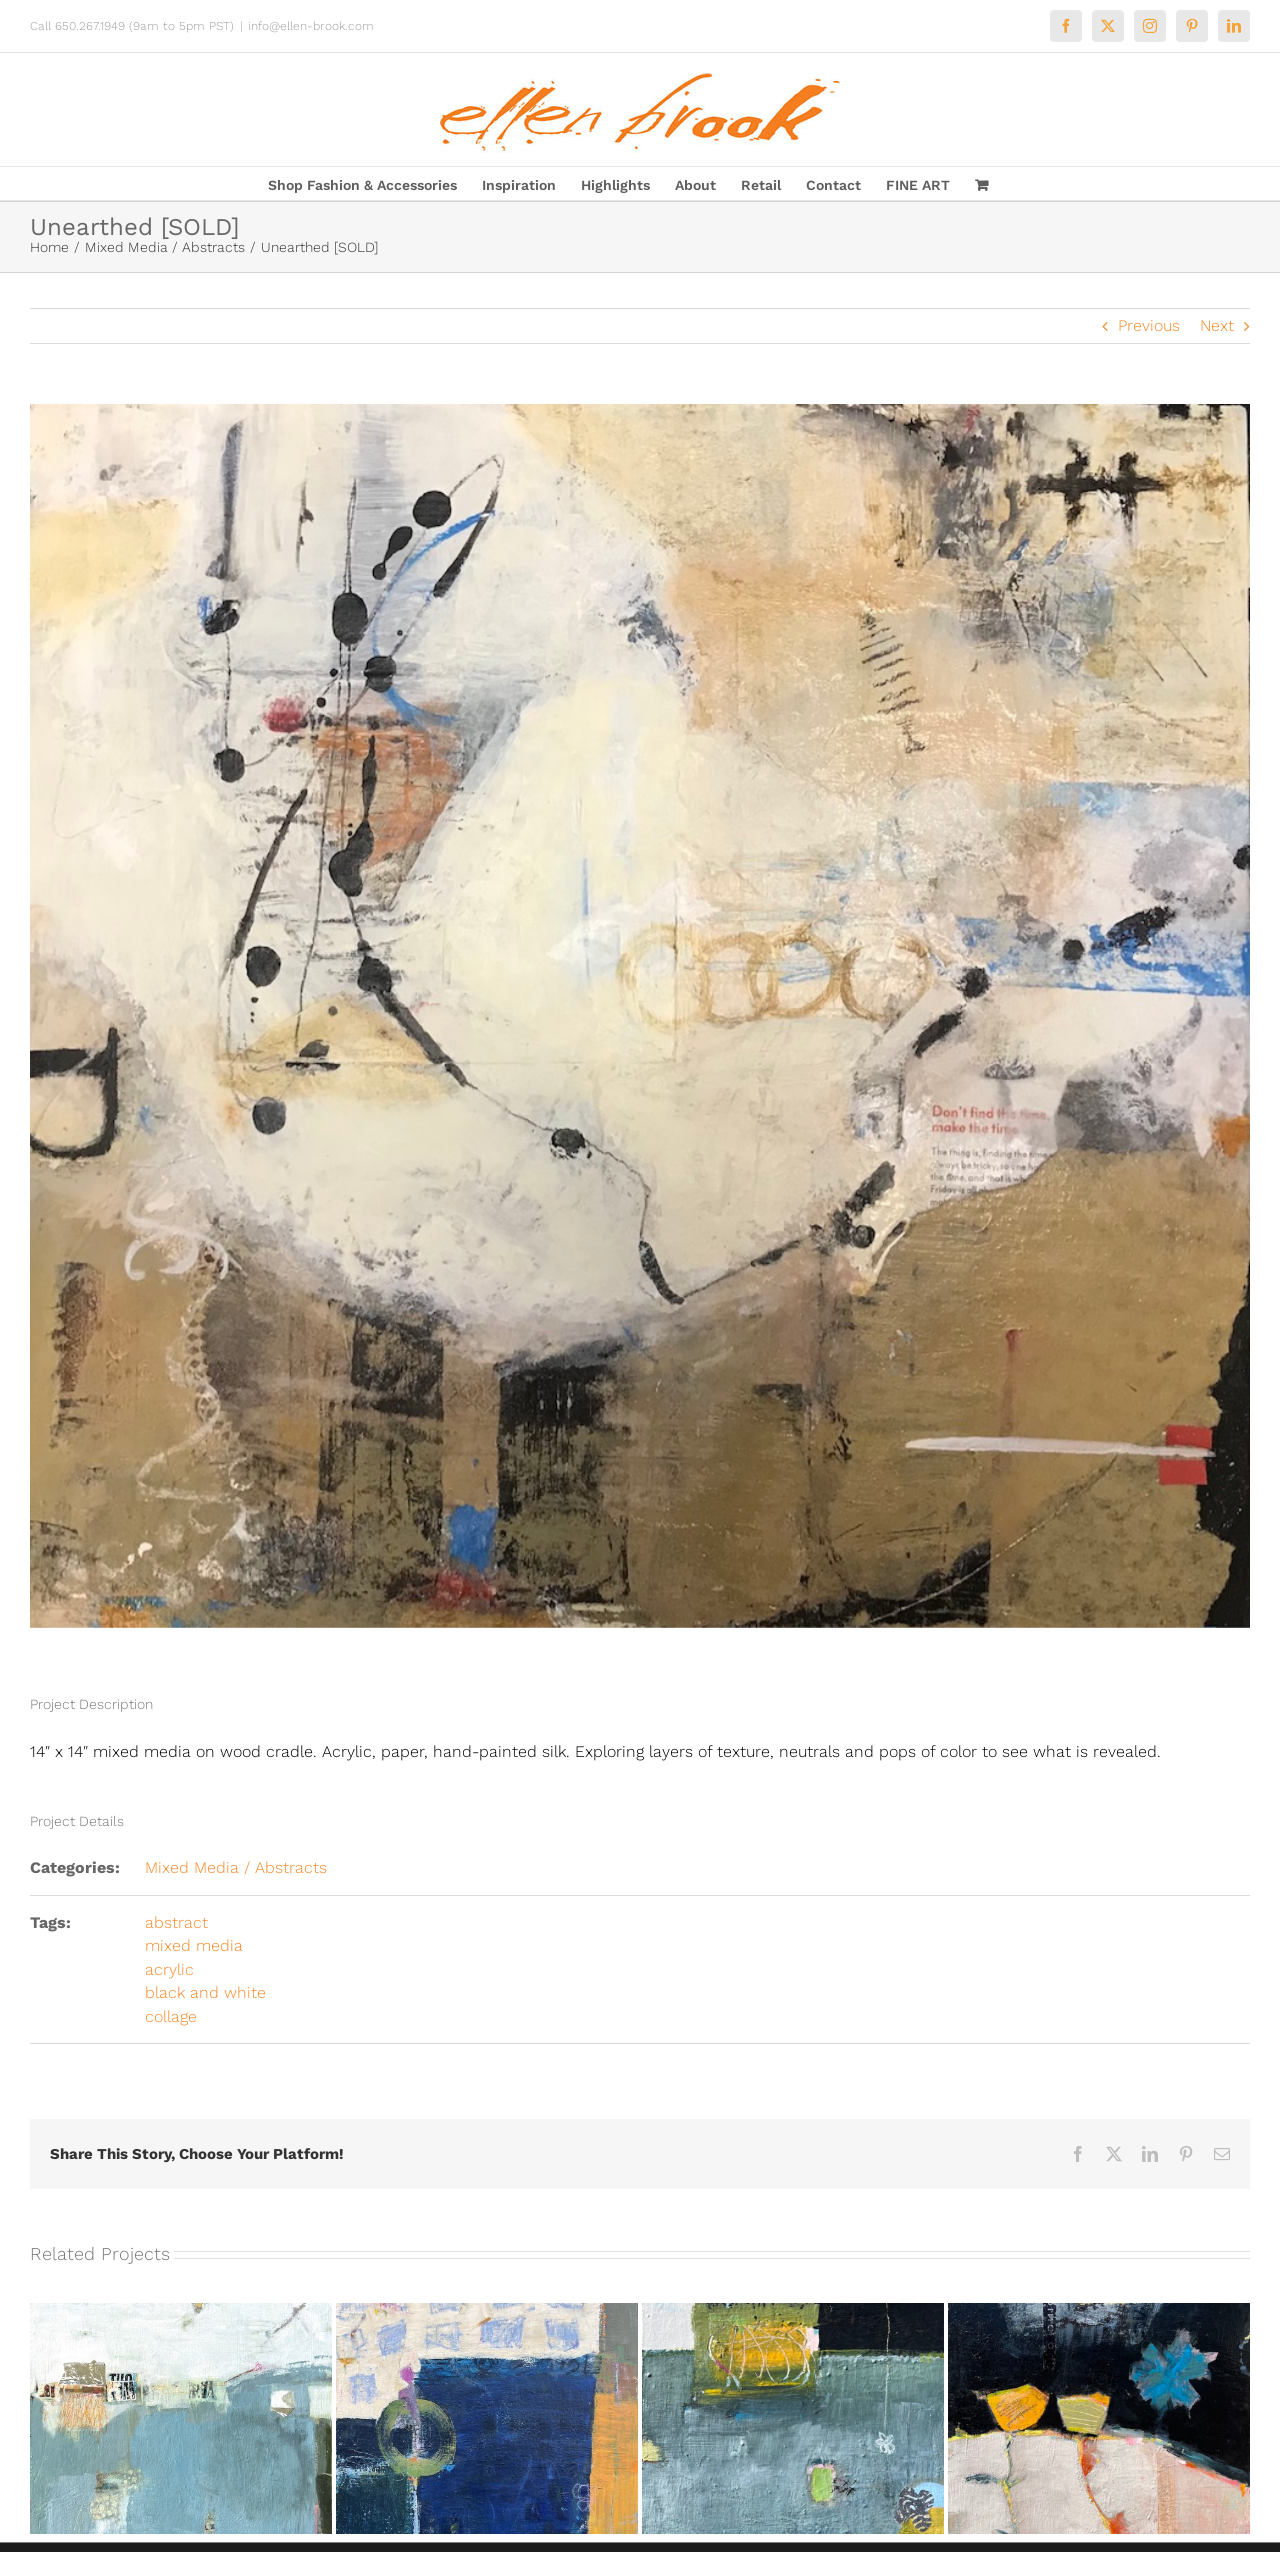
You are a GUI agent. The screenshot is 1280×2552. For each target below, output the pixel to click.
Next (1217, 325)
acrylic (169, 1969)
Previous (1149, 325)
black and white (205, 1992)
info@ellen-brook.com (311, 26)
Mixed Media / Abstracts (236, 1867)
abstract (176, 1922)
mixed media (194, 1945)
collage (171, 2016)
